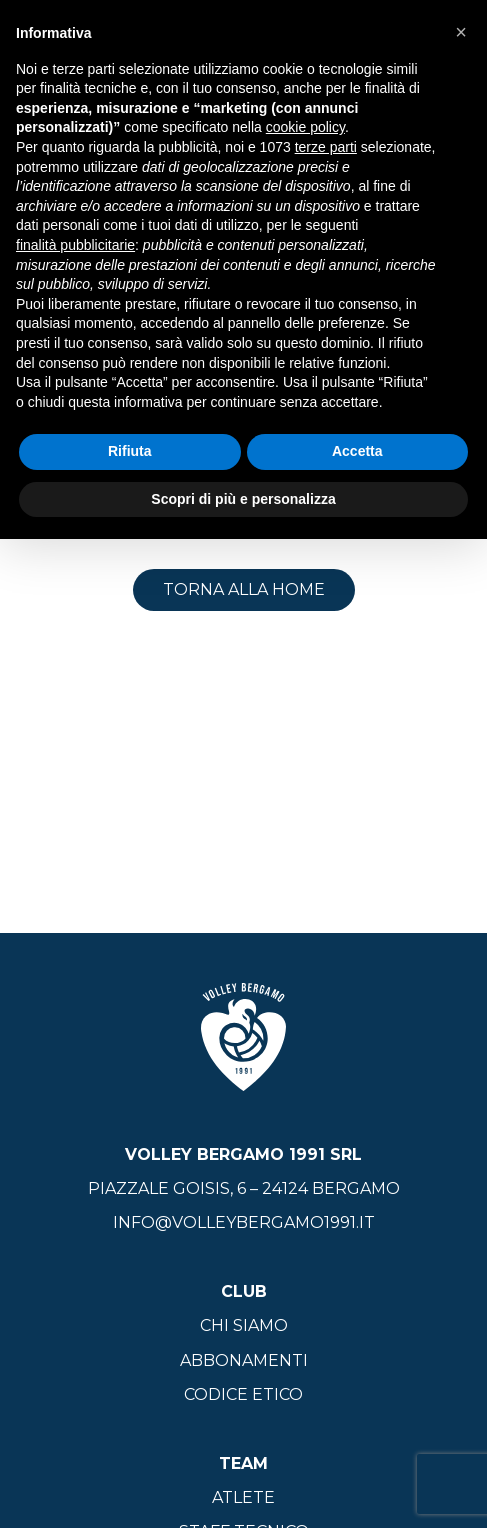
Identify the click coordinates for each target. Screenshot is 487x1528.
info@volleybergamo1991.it (244, 1222)
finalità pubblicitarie (75, 245)
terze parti (326, 147)
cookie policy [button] (305, 127)
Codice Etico (243, 1394)
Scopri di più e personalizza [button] (243, 499)
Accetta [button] (357, 451)
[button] (461, 32)
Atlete (243, 1497)
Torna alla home (244, 589)
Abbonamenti (244, 1360)
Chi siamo (244, 1325)
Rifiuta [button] (130, 451)
